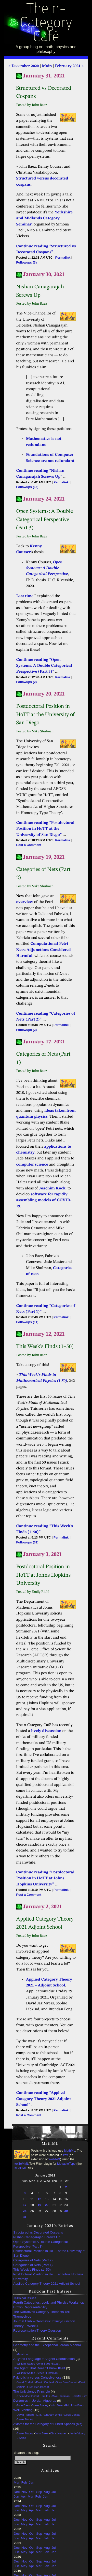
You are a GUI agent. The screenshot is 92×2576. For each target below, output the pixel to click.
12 (39, 2199)
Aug (47, 2492)
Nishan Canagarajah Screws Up (36, 2237)
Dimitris (45, 2396)
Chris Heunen (58, 2433)
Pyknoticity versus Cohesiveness (37, 2377)
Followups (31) (27, 1542)
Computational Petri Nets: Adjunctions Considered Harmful (43, 950)
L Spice (21, 2437)
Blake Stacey (40, 2405)
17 (24, 2205)
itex (65, 2155)
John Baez (43, 2363)
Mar (16, 2482)
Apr (23, 2496)
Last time (24, 596)
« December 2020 (23, 66)
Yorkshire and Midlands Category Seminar (44, 218)
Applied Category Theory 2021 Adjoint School (46, 2283)
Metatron (22, 2354)
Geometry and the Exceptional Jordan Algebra (47, 2345)
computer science (32, 1165)
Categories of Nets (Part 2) (33, 2260)
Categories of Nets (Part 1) (33, 2265)
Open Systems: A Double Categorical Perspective (47, 568)
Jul (54, 2492)
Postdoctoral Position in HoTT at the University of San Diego (49, 2253)
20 (46, 2205)
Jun (16, 2496)
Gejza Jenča (72, 2414)
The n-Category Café (46, 23)
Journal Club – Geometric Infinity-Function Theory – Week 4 (44, 2323)
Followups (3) (26, 262)
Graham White (53, 2414)
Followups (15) (27, 487)
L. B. (39, 2414)
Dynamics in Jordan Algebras (34, 2400)
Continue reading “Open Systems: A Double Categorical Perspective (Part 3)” (44, 666)
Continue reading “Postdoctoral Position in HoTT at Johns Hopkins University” (45, 1878)
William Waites (26, 2363)
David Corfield (25, 2382)
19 (39, 2205)
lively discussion (46, 1731)
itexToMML (21, 2163)
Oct (31, 2492)
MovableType (66, 2163)
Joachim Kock (52, 1188)
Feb (24, 2482)
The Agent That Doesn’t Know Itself (39, 2368)
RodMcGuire (79, 2396)
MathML (69, 2150)
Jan (31, 2482)
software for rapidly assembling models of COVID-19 (43, 1200)
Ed (67, 2405)
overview (24, 902)
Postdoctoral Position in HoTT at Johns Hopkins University (48, 2276)
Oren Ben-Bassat (66, 2382)
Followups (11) (27, 1322)
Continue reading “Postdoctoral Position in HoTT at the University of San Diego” (45, 829)
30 (66, 2211)
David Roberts (26, 2414)
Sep (39, 2492)
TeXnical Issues (24, 2298)
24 (24, 2211)
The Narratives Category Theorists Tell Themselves (41, 2314)
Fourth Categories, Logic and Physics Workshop (48, 2302)
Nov (24, 2492)
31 (24, 2217)
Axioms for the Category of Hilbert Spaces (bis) (47, 2424)
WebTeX (54, 2159)
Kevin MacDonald (28, 2396)
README (20, 2168)
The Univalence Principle (31, 2391)
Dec (17, 2492)
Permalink (62, 257)
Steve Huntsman (47, 2372)
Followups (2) (26, 682)
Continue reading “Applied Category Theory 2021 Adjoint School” (43, 2099)
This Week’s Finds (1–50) (32, 2269)
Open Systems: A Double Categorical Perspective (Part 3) (40, 2244)
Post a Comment (28, 845)
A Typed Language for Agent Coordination (44, 2359)
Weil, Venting (23, 2410)
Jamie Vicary (77, 2433)
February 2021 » (69, 66)
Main (47, 66)
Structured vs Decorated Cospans (38, 2232)
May (24, 2510)
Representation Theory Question (37, 2330)
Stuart (56, 2363)
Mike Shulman (61, 2396)
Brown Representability (30, 2307)
